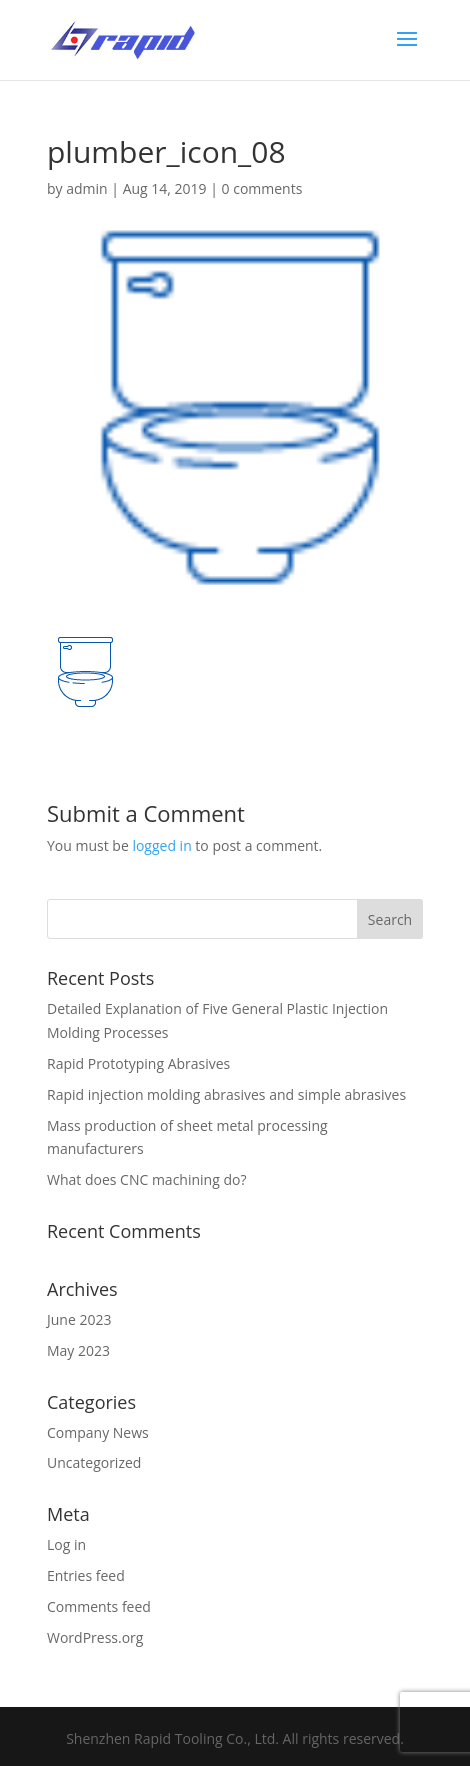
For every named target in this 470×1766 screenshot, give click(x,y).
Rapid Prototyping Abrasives (138, 1063)
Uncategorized (94, 1462)
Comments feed (99, 1606)
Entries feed (86, 1575)
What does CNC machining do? (146, 1179)
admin (86, 188)
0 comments (262, 188)
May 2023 (78, 1350)
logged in (161, 845)
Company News (98, 1432)
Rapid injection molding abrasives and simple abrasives (226, 1094)
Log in (66, 1544)
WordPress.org (95, 1637)
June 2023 (79, 1319)
